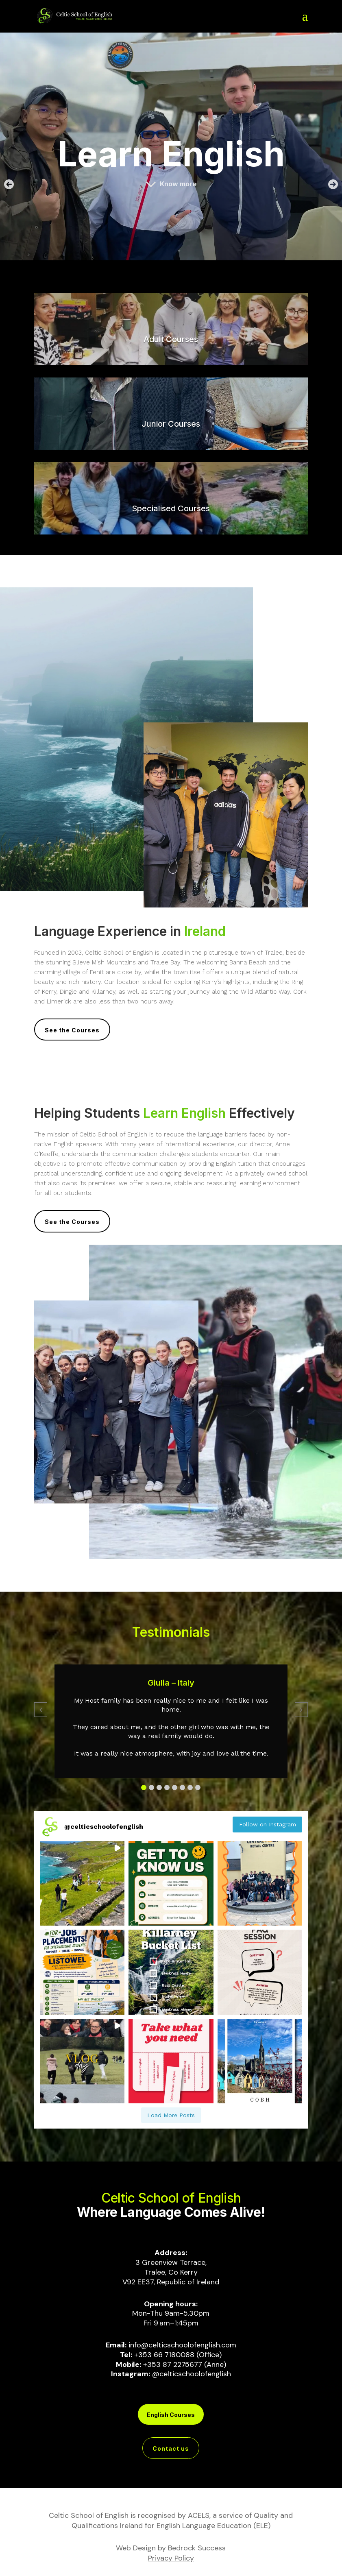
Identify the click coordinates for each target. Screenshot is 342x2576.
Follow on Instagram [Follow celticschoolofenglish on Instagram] (267, 1824)
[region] (171, 146)
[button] (11, 184)
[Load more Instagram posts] (171, 2115)
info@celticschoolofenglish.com (182, 2345)
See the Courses (72, 1030)
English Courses (171, 2414)
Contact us (170, 2448)
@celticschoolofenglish (191, 2374)
